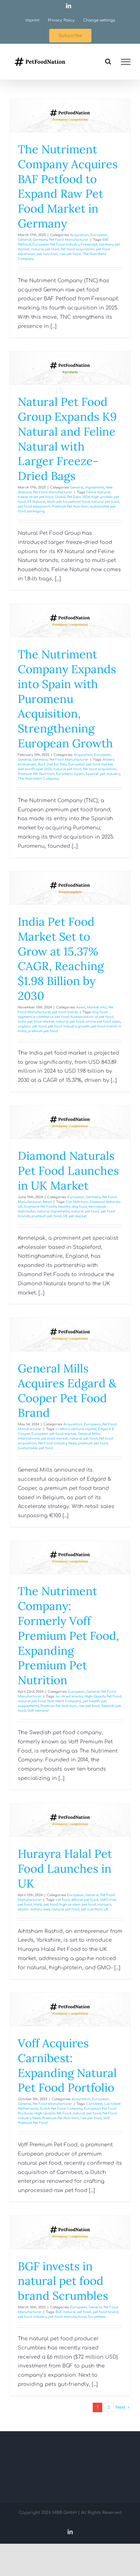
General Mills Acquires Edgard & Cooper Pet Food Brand (67, 1390)
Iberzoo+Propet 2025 (35, 769)
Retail (47, 1202)
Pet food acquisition (77, 249)
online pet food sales (102, 1021)
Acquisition (79, 235)
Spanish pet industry (102, 774)
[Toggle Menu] (126, 62)
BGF (59, 2312)
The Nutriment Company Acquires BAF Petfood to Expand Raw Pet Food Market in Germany (68, 186)
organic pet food (32, 1026)
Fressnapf (89, 244)
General (24, 239)
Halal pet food (46, 1904)
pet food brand (105, 2312)
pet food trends (65, 1012)
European (98, 235)
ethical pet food (84, 1900)
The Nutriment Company (38, 778)
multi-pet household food (68, 501)
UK (106, 1909)
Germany (40, 239)
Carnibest (94, 2104)
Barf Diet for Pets (52, 764)
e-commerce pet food (51, 1017)
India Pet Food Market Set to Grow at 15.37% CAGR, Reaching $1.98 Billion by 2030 (61, 958)
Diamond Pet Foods (40, 1206)
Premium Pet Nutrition (70, 506)
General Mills (89, 1433)
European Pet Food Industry (55, 244)
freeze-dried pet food (35, 497)
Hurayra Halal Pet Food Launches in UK (65, 1868)
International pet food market (43, 1438)
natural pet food (45, 249)
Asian (80, 1007)
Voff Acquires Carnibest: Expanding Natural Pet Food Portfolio (67, 2065)
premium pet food (43, 1031)
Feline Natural (98, 492)
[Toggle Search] (108, 61)
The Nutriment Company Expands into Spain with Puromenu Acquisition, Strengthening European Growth (67, 699)
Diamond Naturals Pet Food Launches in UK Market (68, 1170)
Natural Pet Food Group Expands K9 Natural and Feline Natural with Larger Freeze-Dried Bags (67, 438)
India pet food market (36, 1021)
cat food (63, 1900)
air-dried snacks (69, 1696)
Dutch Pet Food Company (61, 2108)
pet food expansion (34, 506)
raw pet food (70, 254)
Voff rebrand (38, 1710)
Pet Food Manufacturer (69, 239)
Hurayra (104, 1904)
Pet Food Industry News (57, 1443)
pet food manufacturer (67, 2316)
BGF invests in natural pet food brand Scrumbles (63, 2281)
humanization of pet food (91, 1017)
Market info (97, 1007)
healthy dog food (72, 1206)
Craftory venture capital (76, 1429)
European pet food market (90, 764)
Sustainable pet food (35, 1448)
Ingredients (94, 487)
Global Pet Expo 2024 (72, 497)
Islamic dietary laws (34, 1909)
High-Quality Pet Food (102, 1696)
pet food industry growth (69, 1026)
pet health (91, 1701)
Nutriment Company (64, 1701)
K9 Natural (36, 501)
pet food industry (32, 2316)
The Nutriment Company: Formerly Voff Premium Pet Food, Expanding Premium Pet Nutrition (68, 1635)
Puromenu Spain (70, 774)
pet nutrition (47, 254)
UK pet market (75, 1216)
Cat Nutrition (77, 1202)
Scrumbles (96, 2316)
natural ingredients (53, 1211)
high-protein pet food (77, 1904)
